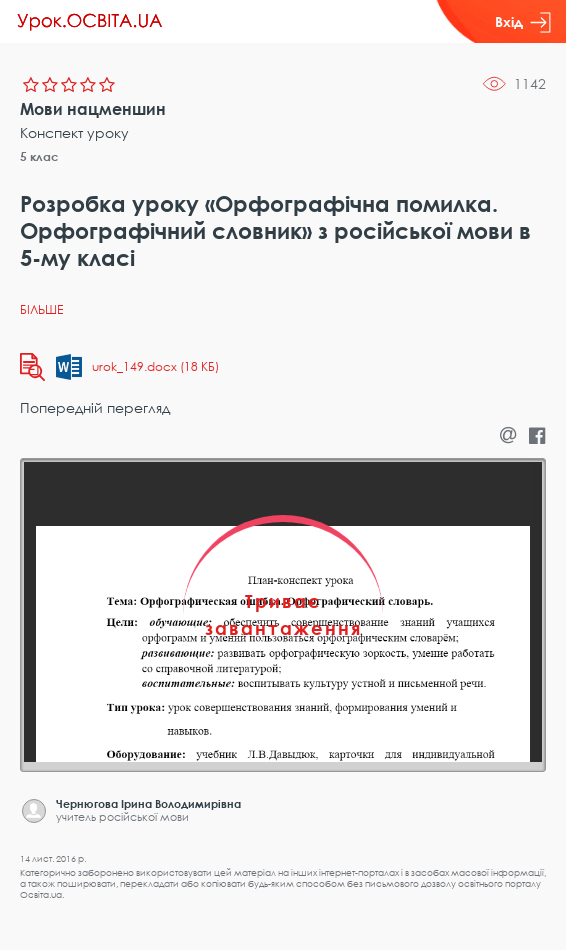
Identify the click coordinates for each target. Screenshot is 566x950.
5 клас (39, 156)
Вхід (523, 22)
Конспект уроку (74, 132)
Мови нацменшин (93, 109)
